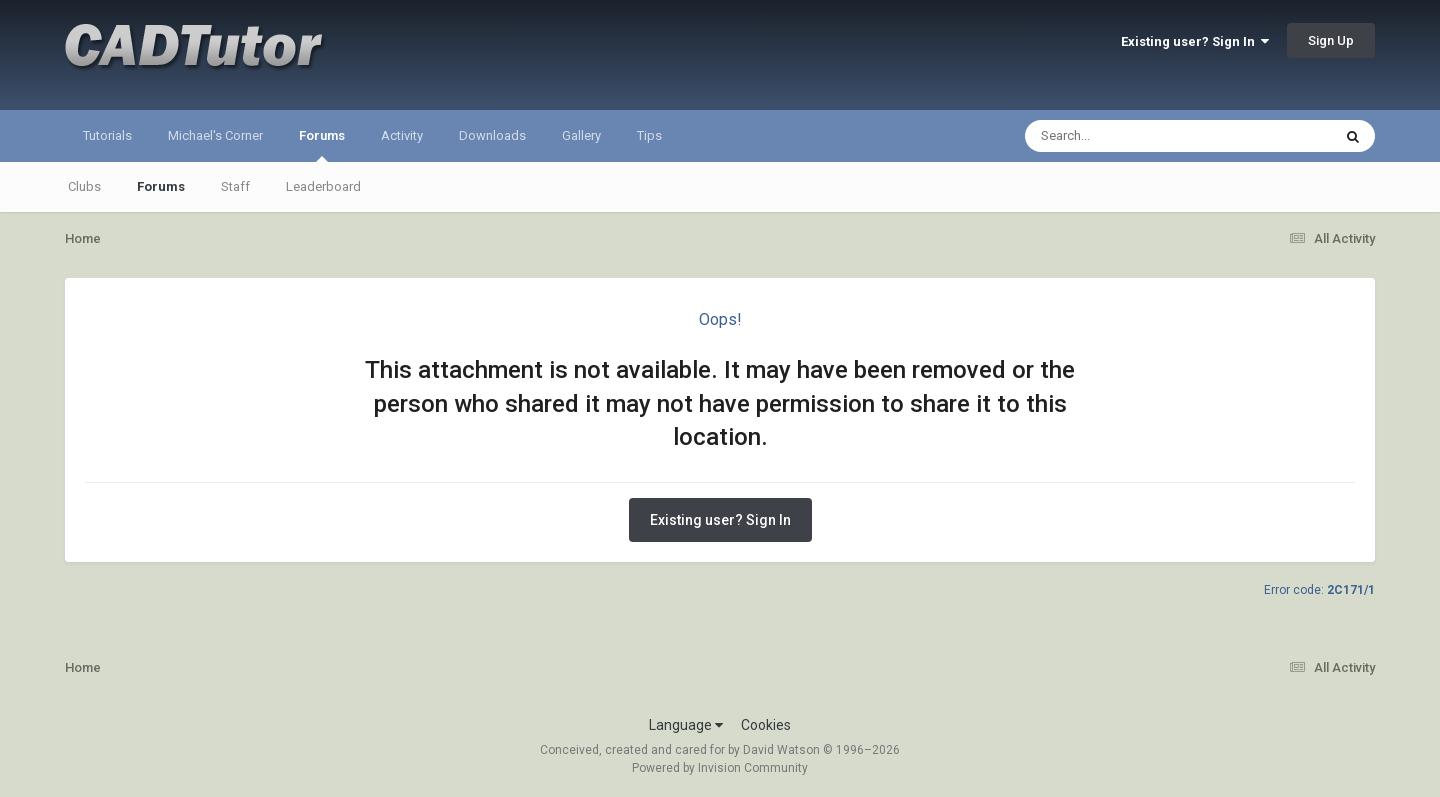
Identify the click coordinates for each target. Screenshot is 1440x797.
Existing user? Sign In (1195, 41)
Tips (649, 135)
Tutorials (107, 135)
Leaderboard (323, 186)
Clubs (84, 186)
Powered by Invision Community (720, 768)
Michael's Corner (215, 135)
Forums (322, 145)
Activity (402, 135)
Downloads (492, 135)
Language (686, 725)
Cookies (766, 725)
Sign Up (1331, 40)
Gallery (581, 135)
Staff (235, 186)
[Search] (1126, 136)
